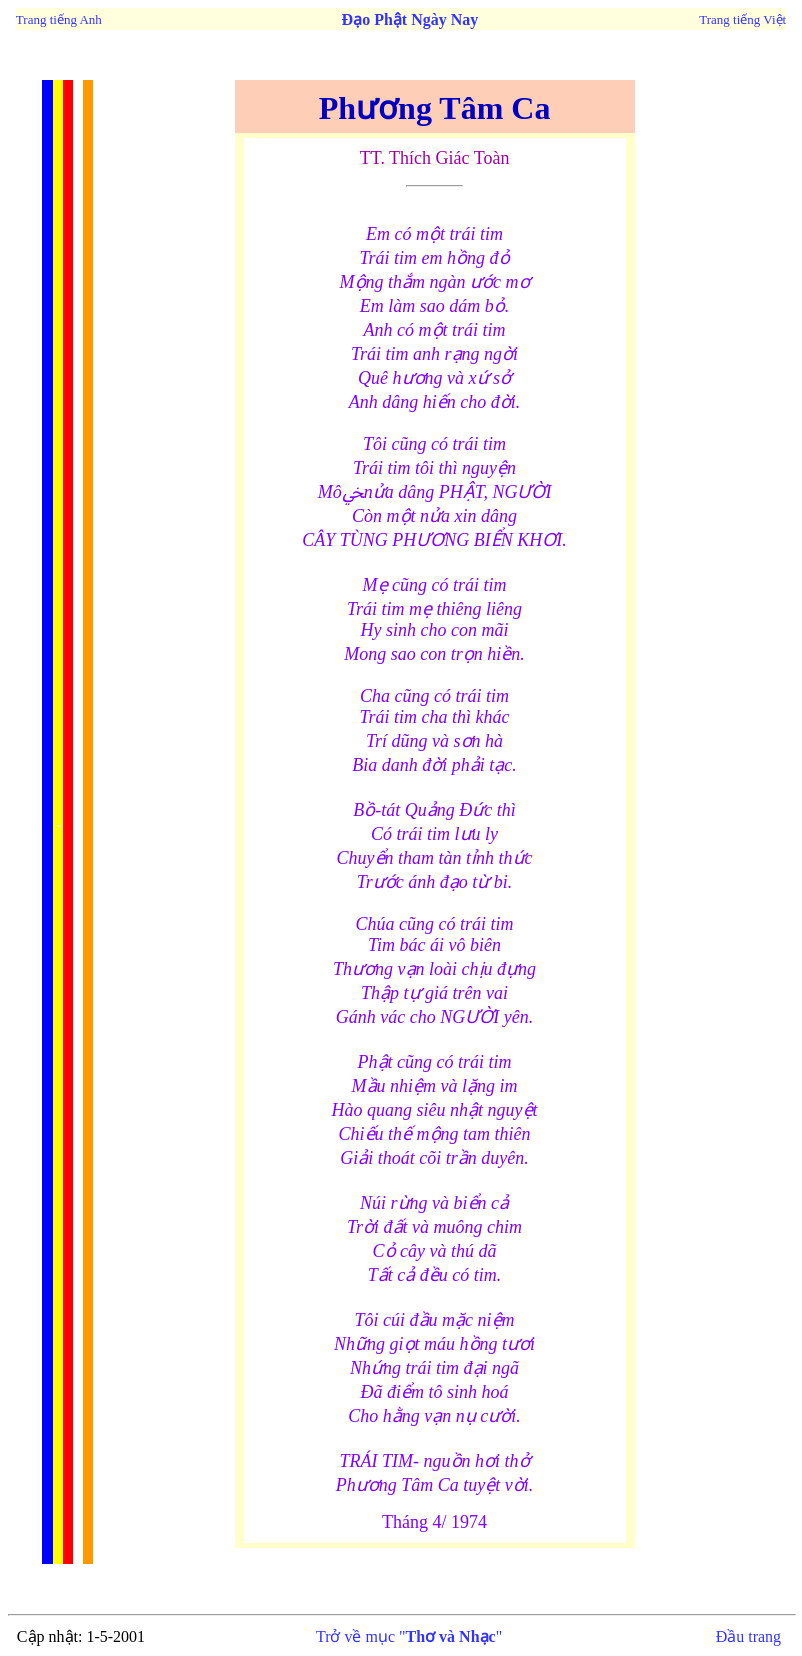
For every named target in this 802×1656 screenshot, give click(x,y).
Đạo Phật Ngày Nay (410, 19)
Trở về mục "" (409, 1636)
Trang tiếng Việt (742, 19)
